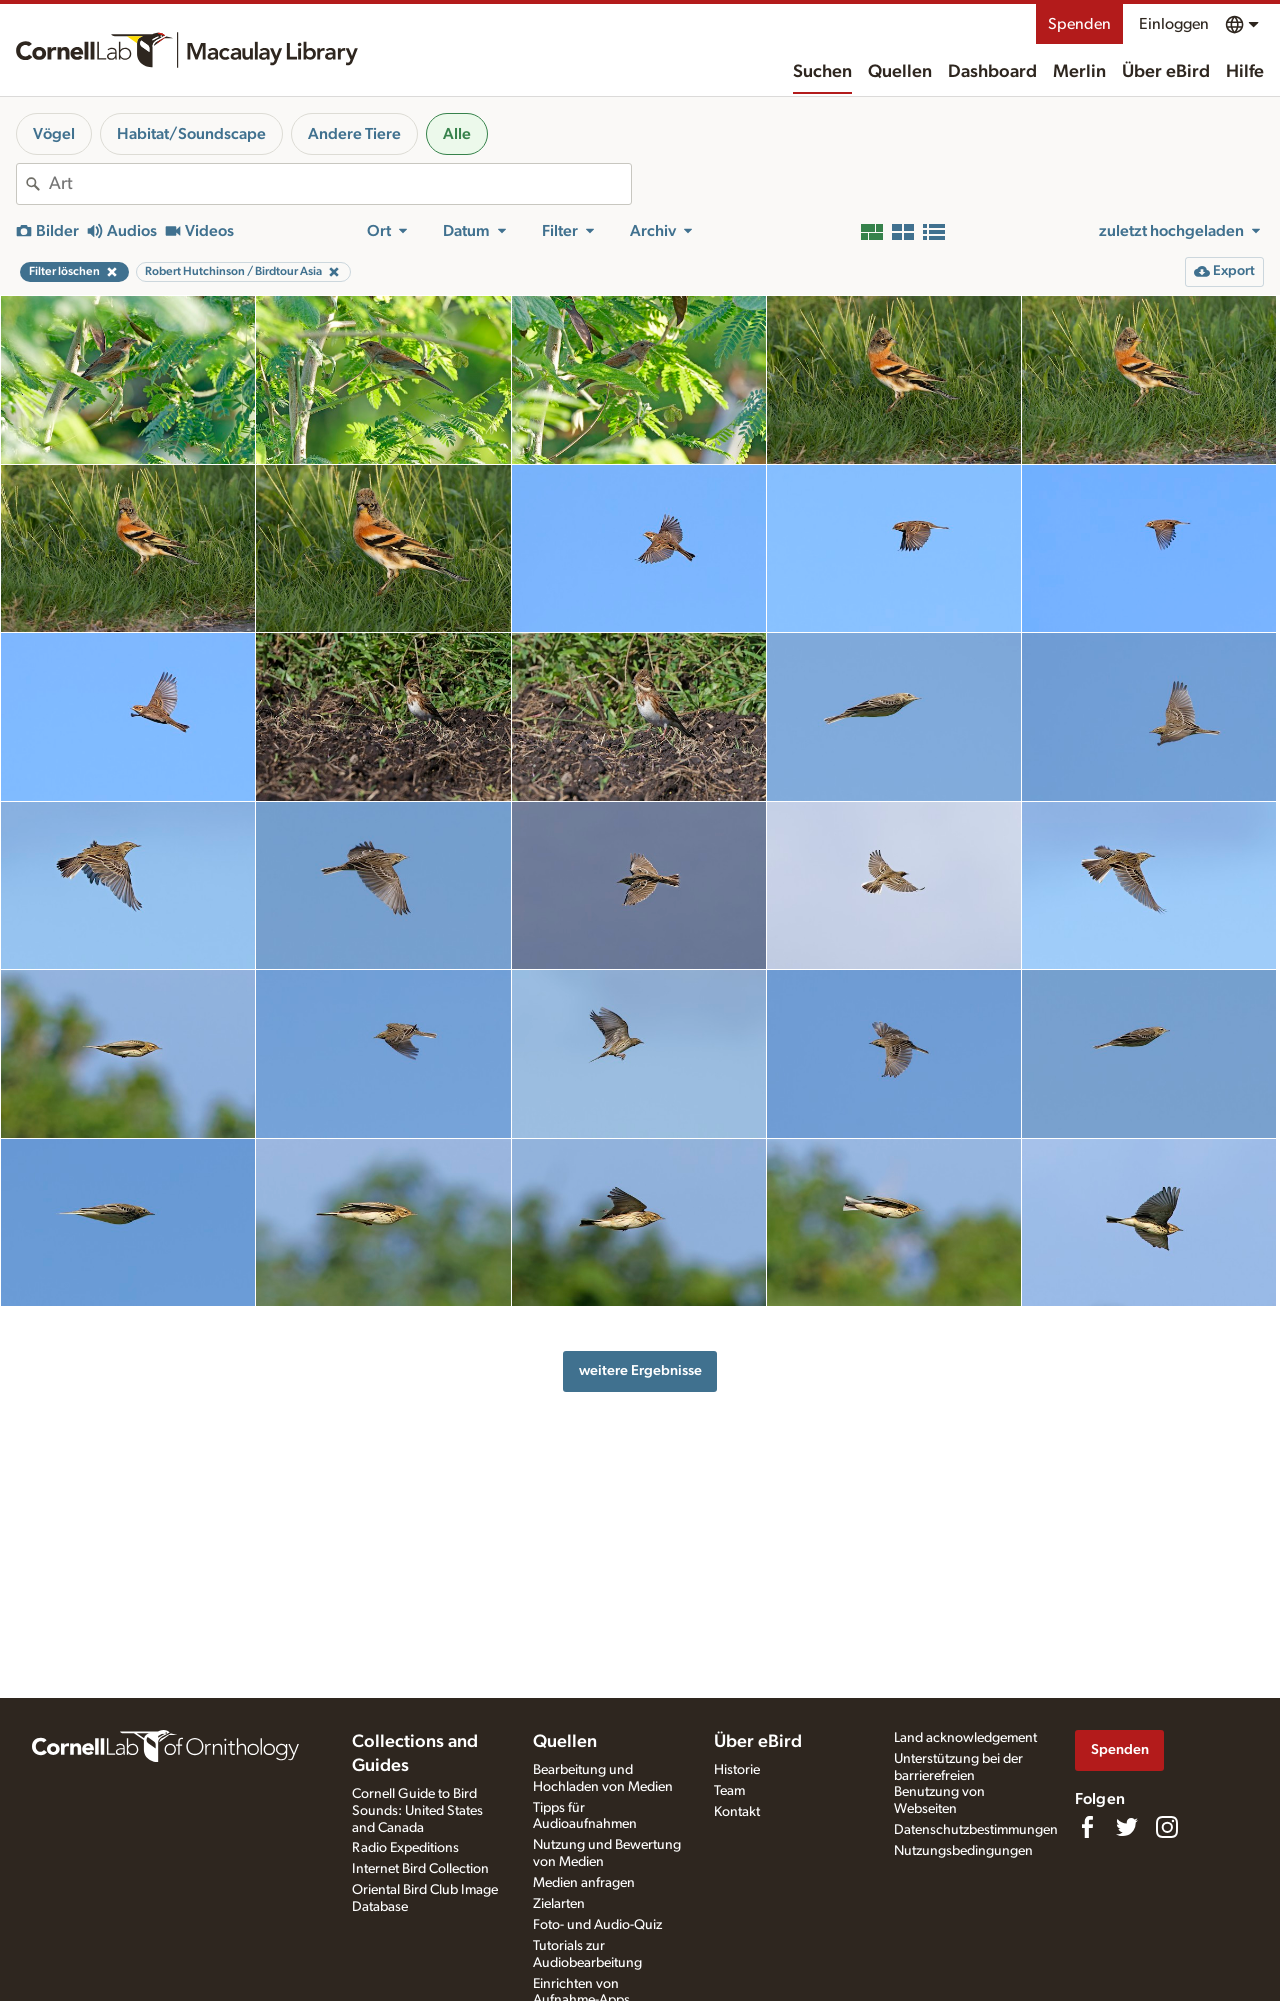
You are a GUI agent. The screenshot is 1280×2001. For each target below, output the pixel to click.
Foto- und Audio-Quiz (597, 1925)
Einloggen (1174, 24)
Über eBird (1166, 72)
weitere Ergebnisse (640, 1370)
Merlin (1079, 72)
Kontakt (737, 1812)
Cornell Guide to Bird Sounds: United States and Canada (417, 1811)
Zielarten (559, 1904)
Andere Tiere (354, 134)
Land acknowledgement (965, 1738)
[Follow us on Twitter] (1127, 1827)
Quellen (900, 72)
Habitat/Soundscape (191, 134)
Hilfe (1245, 72)
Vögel (54, 134)
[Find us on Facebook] (1087, 1827)
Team (729, 1791)
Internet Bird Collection (420, 1869)
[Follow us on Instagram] (1167, 1827)
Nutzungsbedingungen (963, 1851)
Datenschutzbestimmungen (976, 1830)
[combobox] (340, 184)
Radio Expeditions (405, 1848)
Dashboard (992, 72)
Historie (737, 1770)
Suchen (822, 72)
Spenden (1079, 24)
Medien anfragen (584, 1883)
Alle (457, 134)
